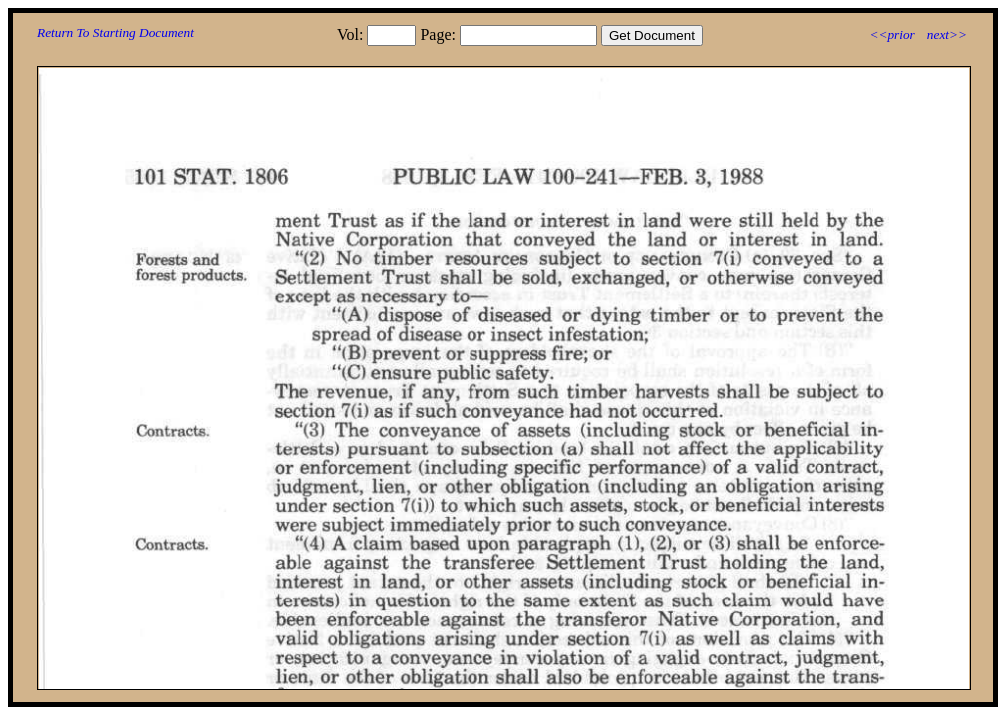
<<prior (891, 34)
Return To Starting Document (115, 32)
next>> (947, 34)
